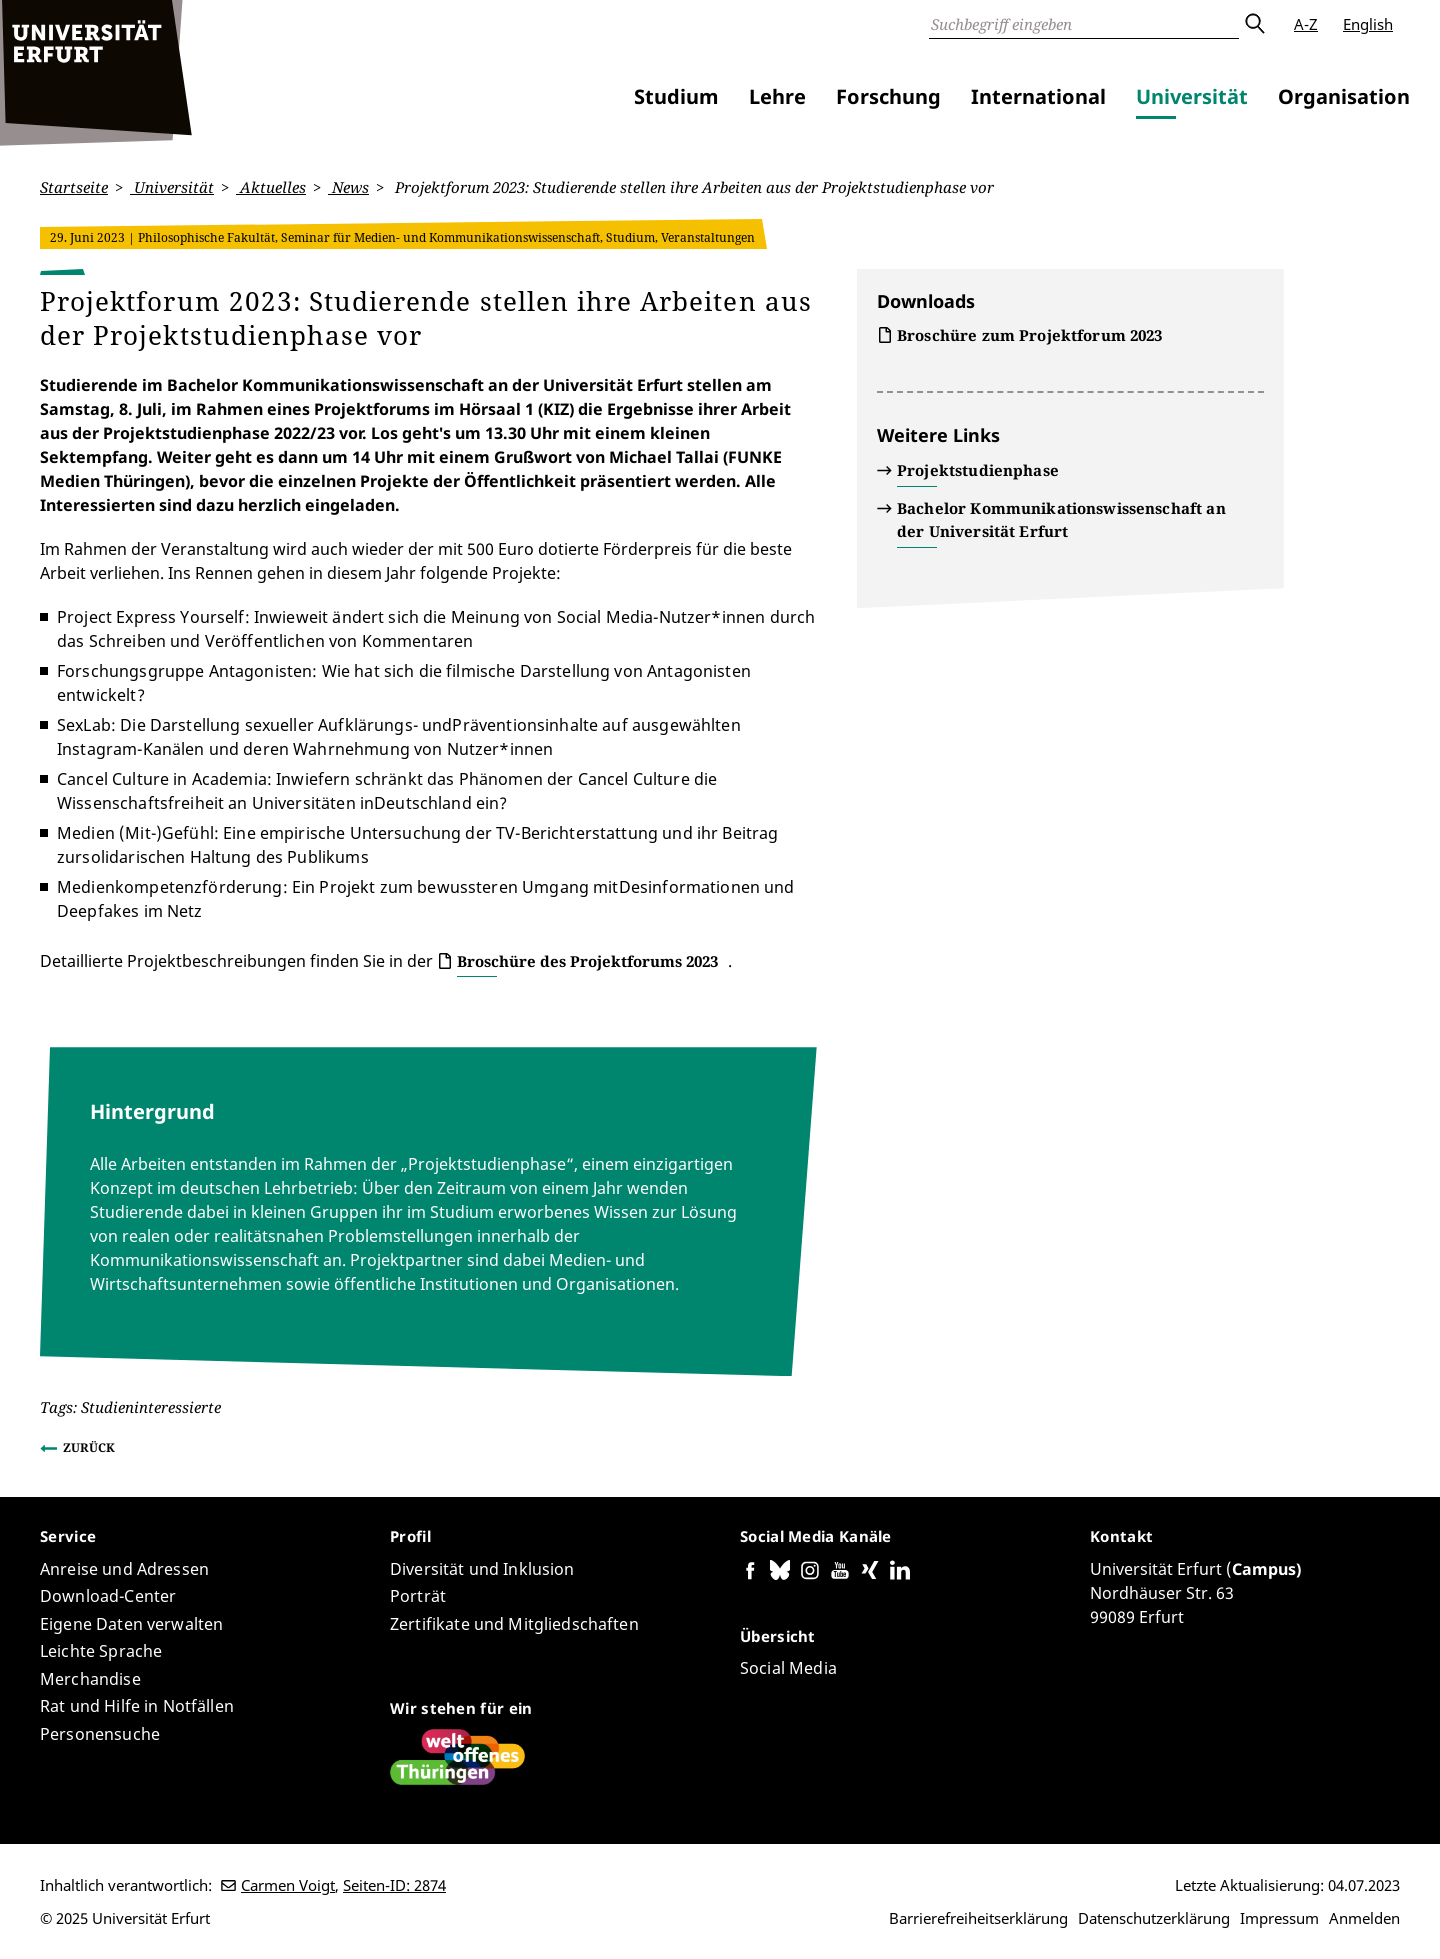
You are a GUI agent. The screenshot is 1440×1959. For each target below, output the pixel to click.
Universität (1192, 96)
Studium (676, 96)
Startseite (74, 187)
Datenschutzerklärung (1154, 1918)
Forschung (888, 96)
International (1038, 96)
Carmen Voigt (288, 1885)
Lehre (777, 96)
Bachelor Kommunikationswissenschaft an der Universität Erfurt (1061, 519)
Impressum (1279, 1918)
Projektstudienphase (978, 470)
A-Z (1306, 24)
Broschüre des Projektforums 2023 (587, 960)
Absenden (1254, 24)
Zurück (89, 1446)
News (348, 187)
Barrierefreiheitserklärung (978, 1918)
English (1368, 24)
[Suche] (1084, 24)
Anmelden (1364, 1918)
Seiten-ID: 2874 (394, 1885)
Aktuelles (271, 187)
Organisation (1344, 96)
